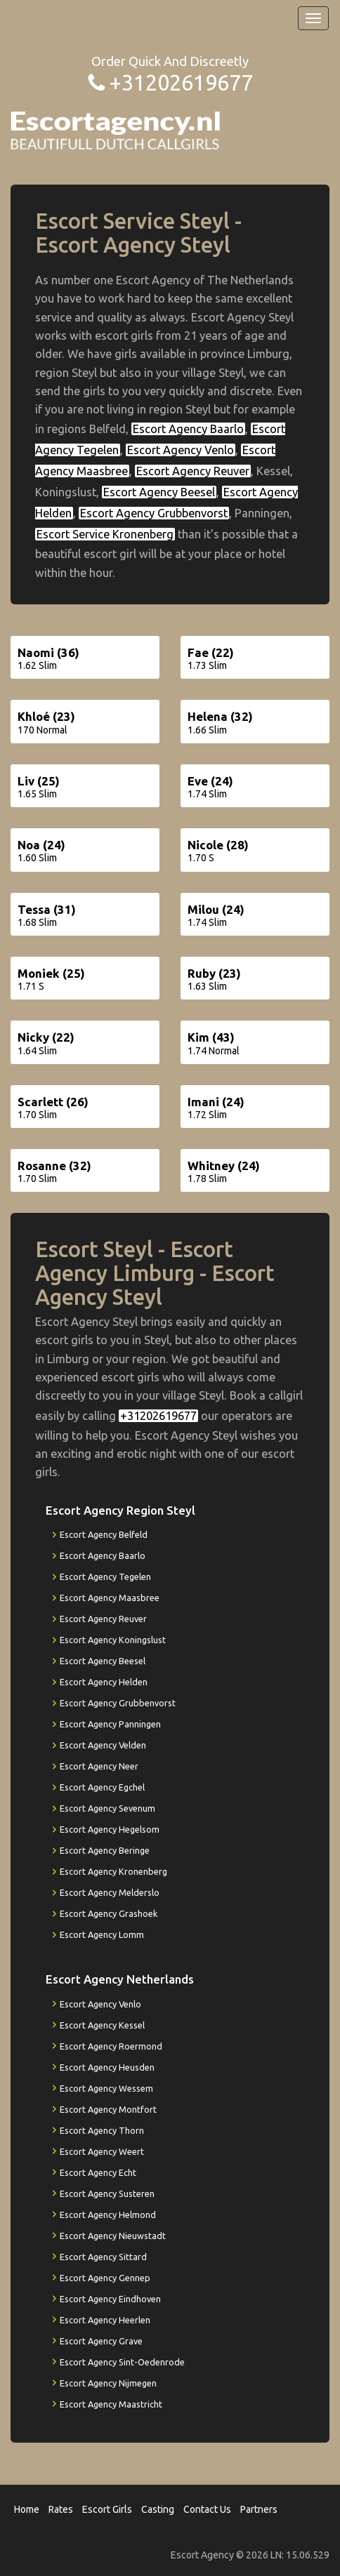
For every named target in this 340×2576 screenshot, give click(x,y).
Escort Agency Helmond (108, 2214)
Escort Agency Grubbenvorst (154, 513)
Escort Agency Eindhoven (110, 2299)
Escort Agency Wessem (106, 2088)
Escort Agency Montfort (108, 2109)
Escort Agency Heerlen (105, 2320)
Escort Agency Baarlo (188, 429)
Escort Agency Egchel (102, 1787)
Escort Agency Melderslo (109, 1892)
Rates (60, 2509)
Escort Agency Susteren (107, 2193)
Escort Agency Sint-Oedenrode (122, 2362)
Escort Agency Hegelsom (109, 1829)
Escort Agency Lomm (102, 1934)
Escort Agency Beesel (159, 492)
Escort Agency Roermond (111, 2046)
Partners (258, 2509)
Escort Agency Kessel (102, 2025)
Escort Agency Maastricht (111, 2404)
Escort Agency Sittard (103, 2257)
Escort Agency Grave (101, 2341)
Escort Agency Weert (102, 2151)
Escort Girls (107, 2509)
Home (26, 2509)
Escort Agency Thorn (102, 2130)
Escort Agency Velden (103, 1745)
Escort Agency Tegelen (105, 1576)
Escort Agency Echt (98, 2172)
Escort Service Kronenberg (105, 534)
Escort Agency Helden (104, 1682)
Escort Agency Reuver (192, 471)
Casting (157, 2509)
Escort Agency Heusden (107, 2067)
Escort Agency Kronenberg (113, 1871)
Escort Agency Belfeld (104, 1534)
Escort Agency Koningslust (113, 1640)
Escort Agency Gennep (105, 2278)
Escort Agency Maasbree (109, 1597)
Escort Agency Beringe (105, 1850)
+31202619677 (181, 82)
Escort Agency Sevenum (107, 1808)
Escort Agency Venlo (180, 450)
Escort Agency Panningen (110, 1724)
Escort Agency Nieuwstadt (113, 2235)
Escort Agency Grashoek (108, 1913)
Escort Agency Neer (99, 1766)
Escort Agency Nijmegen (108, 2383)
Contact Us (207, 2509)
